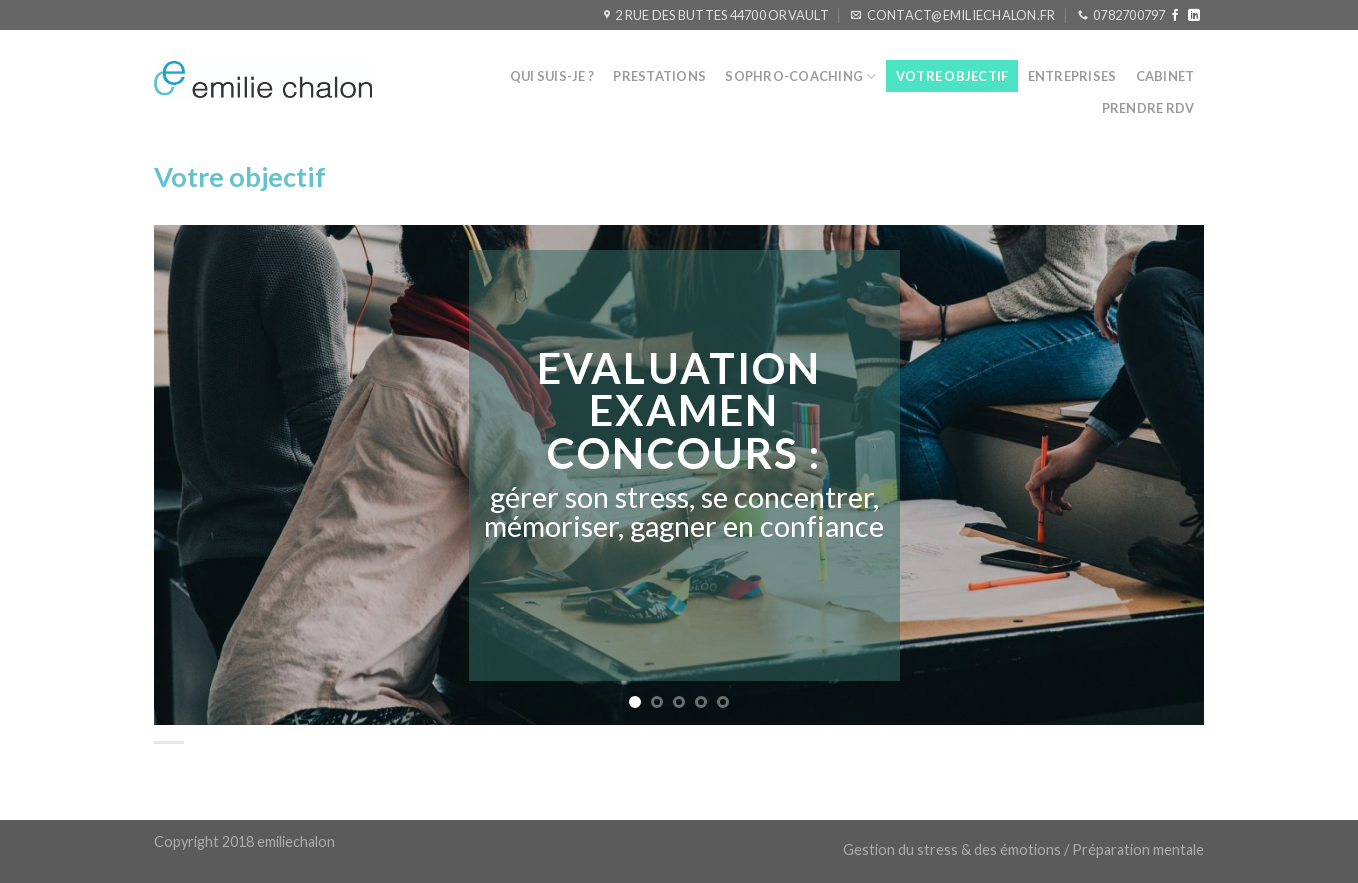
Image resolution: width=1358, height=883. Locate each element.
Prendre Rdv (1148, 108)
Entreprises (1072, 76)
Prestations (659, 76)
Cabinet (1165, 76)
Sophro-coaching (800, 76)
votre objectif (952, 76)
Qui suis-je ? (552, 76)
